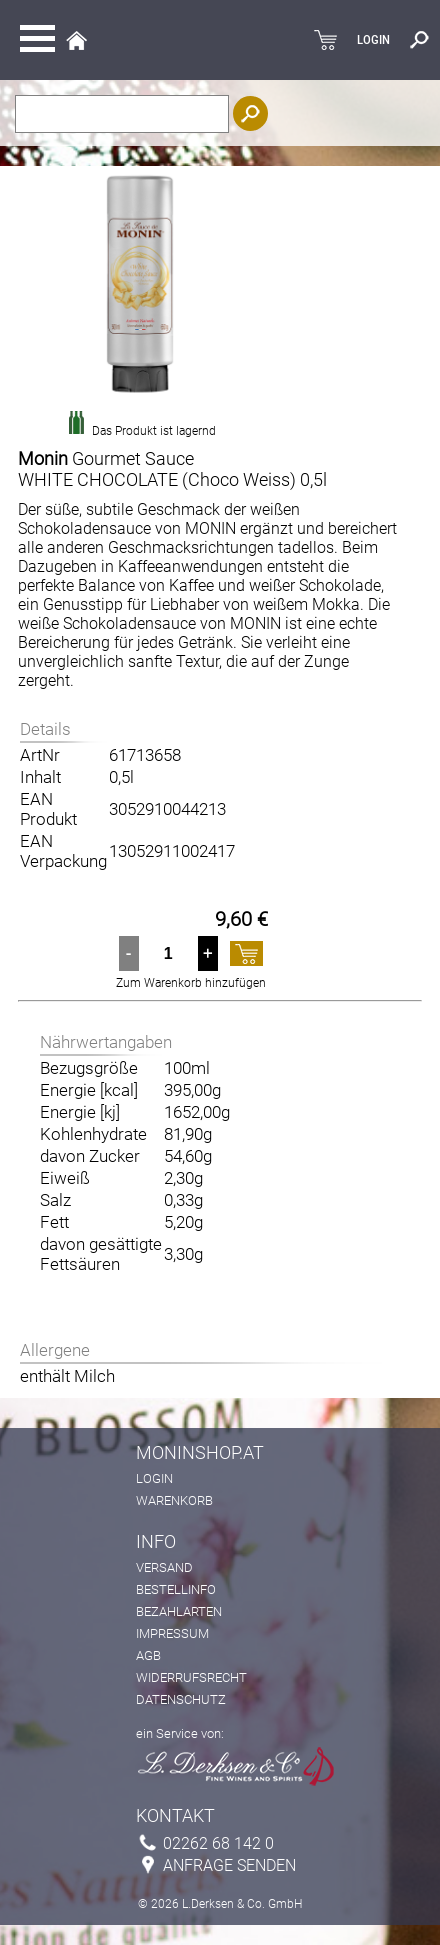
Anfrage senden (229, 1865)
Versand (164, 1567)
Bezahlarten (179, 1611)
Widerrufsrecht (191, 1677)
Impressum (172, 1633)
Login (154, 1478)
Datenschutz (181, 1699)
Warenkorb (174, 1500)
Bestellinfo (176, 1589)
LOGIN (373, 40)
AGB (148, 1655)
